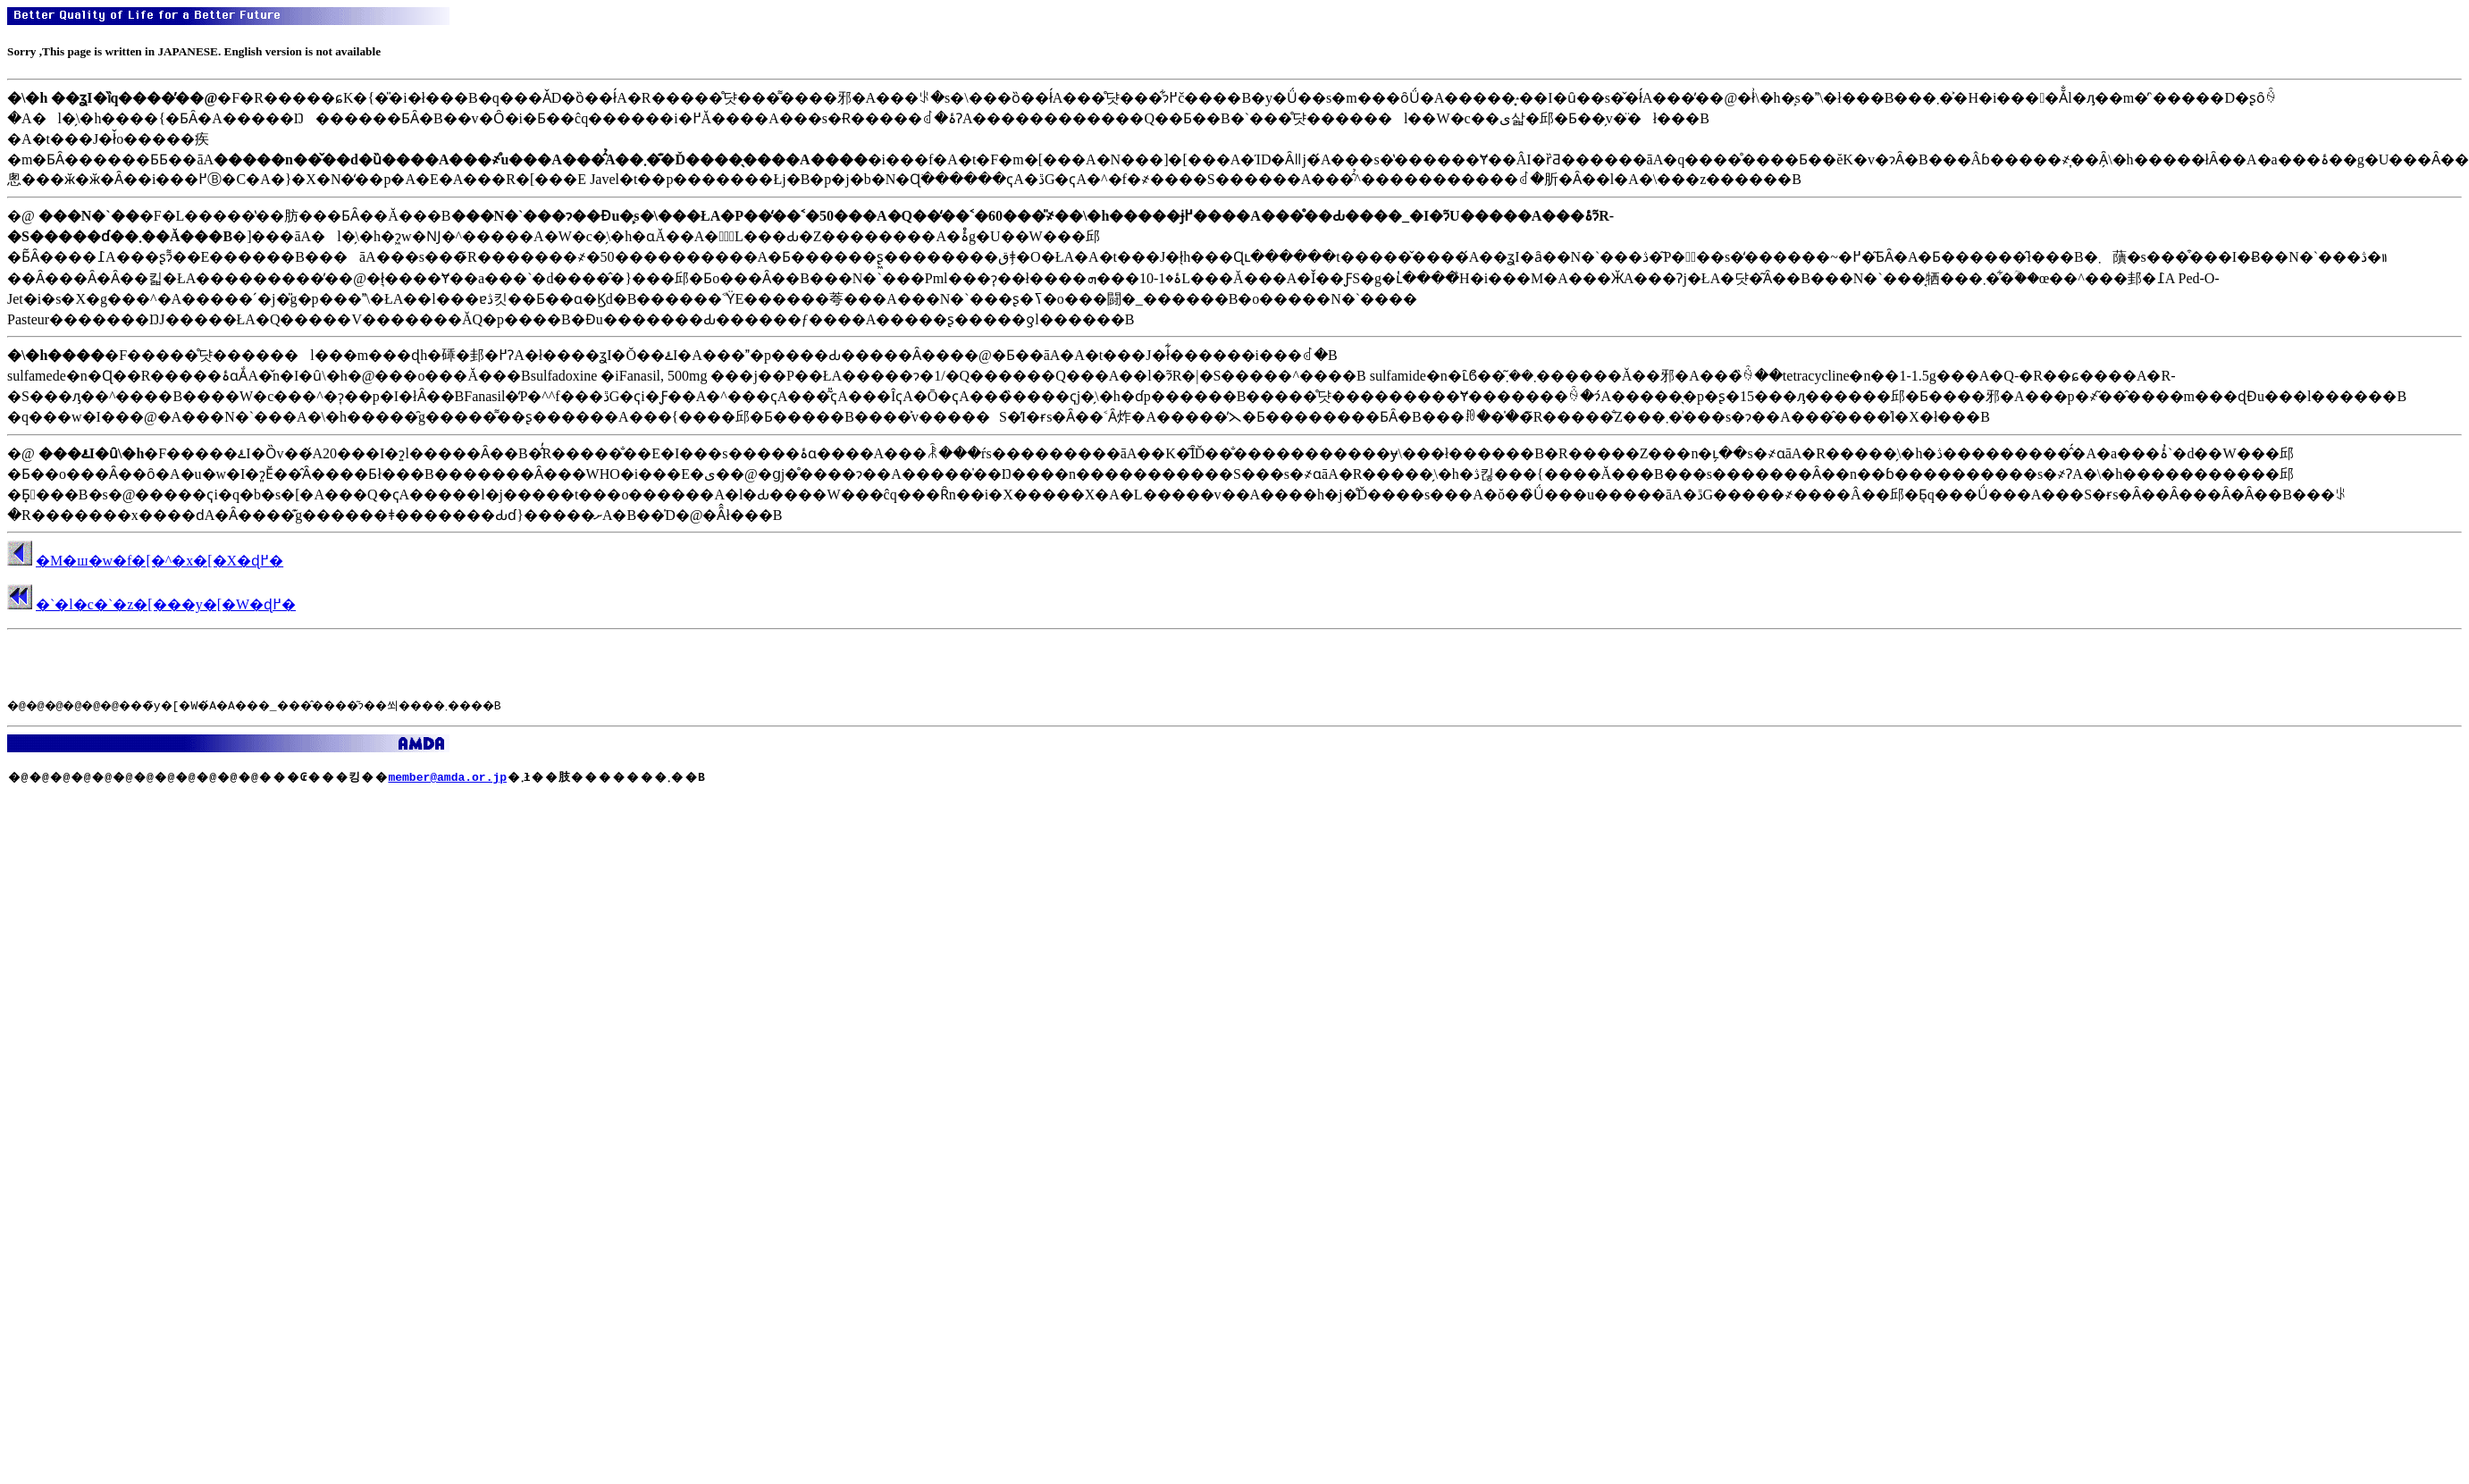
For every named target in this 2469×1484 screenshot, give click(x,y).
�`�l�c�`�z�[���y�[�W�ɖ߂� (166, 604)
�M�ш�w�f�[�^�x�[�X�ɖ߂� (159, 560)
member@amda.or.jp (447, 776)
